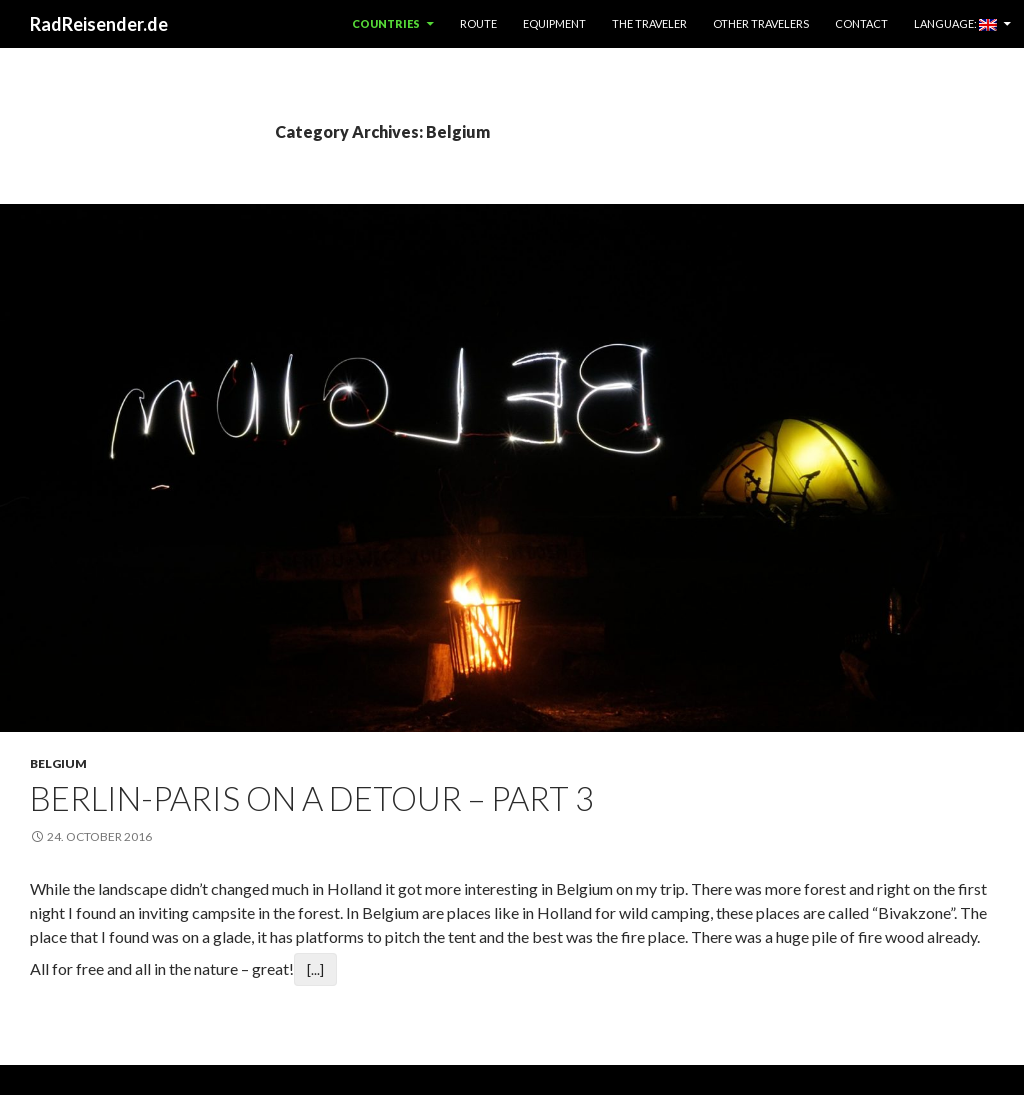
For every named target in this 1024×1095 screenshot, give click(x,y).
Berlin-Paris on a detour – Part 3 (312, 798)
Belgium (58, 763)
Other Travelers (761, 23)
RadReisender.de (99, 24)
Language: (955, 24)
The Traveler (649, 23)
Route (478, 23)
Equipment (554, 23)
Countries (386, 23)
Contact (861, 23)
